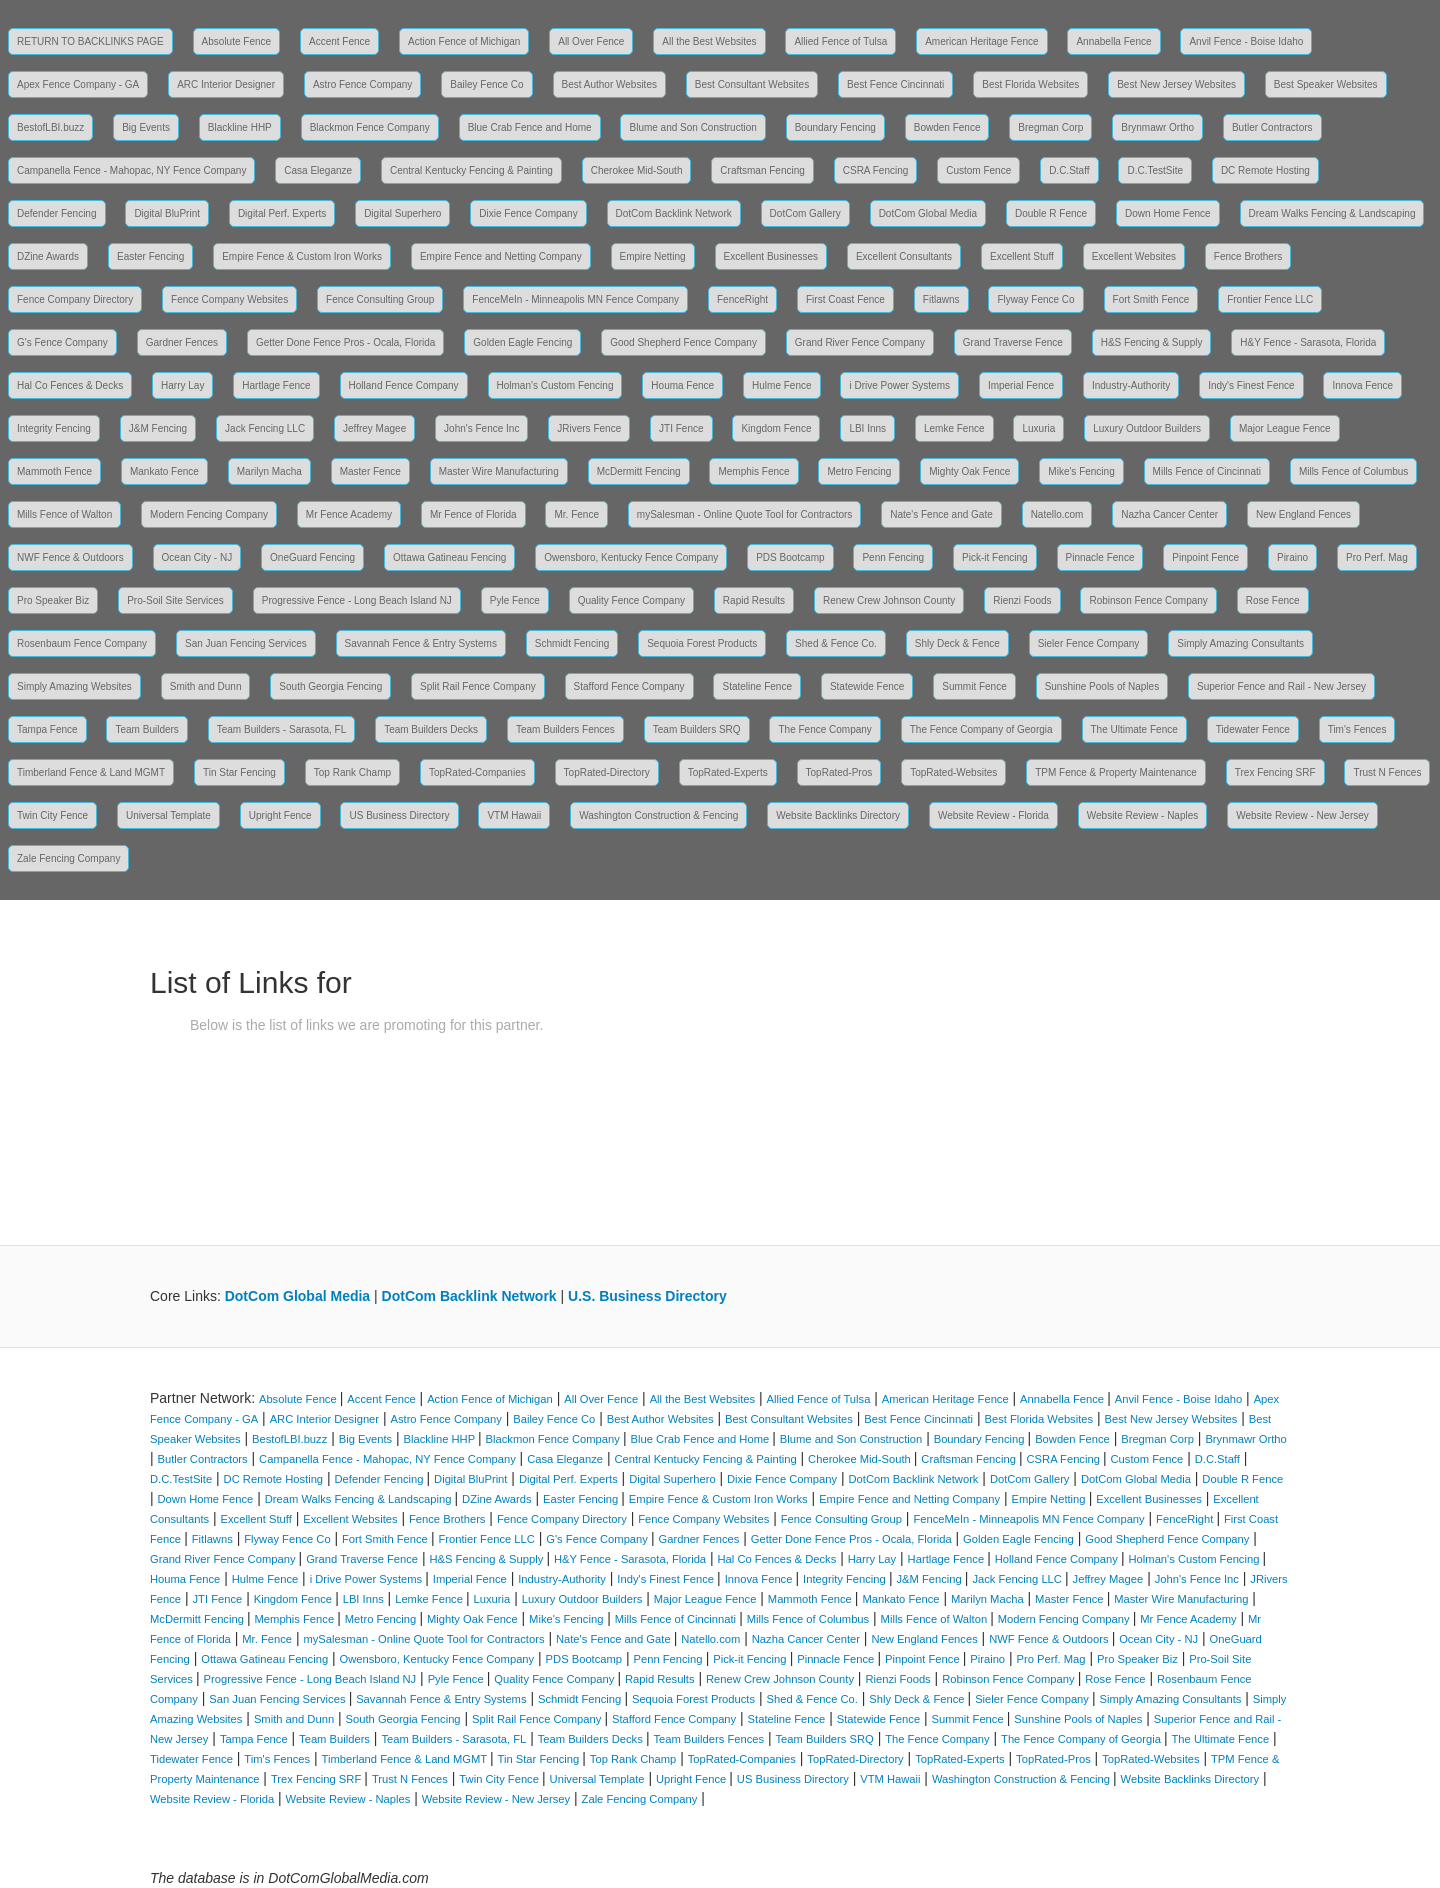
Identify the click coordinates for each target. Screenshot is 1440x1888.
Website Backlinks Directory (838, 815)
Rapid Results (754, 600)
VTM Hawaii (514, 815)
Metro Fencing (859, 471)
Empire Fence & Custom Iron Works (302, 256)
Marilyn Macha (269, 471)
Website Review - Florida (993, 815)
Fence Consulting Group (380, 299)
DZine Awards (48, 256)
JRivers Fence (589, 428)
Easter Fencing (150, 256)
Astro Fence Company (363, 84)
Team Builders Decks (431, 729)
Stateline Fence (757, 686)
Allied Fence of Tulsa (840, 41)
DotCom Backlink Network (674, 213)
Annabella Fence (1113, 41)
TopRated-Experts (728, 772)
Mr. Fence (576, 514)
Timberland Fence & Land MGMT (91, 772)
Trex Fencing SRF (1275, 772)
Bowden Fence (947, 127)
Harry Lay (182, 385)
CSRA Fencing (876, 170)
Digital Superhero (402, 213)
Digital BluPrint (167, 213)
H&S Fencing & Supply (1152, 342)
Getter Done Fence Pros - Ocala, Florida (346, 342)
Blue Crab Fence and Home (530, 127)
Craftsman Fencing (762, 170)
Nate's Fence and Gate (941, 514)
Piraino (1292, 557)
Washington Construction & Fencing (658, 815)
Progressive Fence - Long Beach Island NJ (357, 600)
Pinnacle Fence (1100, 557)
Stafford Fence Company (629, 686)
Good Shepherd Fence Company (683, 342)
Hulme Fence (781, 385)
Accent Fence (339, 41)
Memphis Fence (753, 471)
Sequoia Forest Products (702, 643)
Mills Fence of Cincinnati (1207, 471)
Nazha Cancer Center (1169, 514)
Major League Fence (1285, 428)
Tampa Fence (47, 729)
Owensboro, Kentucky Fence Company (631, 557)
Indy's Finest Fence (1251, 385)
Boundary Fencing (835, 127)
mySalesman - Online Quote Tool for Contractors (744, 514)
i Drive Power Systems (899, 385)
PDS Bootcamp (790, 557)
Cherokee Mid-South (637, 170)
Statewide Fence (867, 686)
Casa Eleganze (318, 170)
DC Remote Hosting (1265, 170)
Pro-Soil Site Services (175, 600)
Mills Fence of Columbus (1353, 471)
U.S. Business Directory (647, 1296)
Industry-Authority (1131, 385)
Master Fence (370, 471)
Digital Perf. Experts (282, 213)
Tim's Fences (1357, 729)
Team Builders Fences (565, 729)
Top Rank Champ (352, 772)
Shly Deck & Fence (957, 643)
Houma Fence (682, 385)
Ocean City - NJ (197, 557)
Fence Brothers (1248, 256)
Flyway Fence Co (1035, 299)
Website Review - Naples (1143, 815)
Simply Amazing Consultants (1240, 643)
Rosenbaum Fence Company (82, 643)
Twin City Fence (52, 815)
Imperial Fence (1021, 385)
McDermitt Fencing (639, 471)
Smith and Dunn (206, 686)
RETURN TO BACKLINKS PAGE (90, 41)
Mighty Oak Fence (969, 471)
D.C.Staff (1069, 170)
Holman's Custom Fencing (555, 385)
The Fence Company (824, 729)
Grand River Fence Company (860, 342)
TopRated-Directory (607, 772)
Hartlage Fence (276, 385)
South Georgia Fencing (330, 686)
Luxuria (1038, 428)
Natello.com (1057, 514)
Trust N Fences (1387, 772)
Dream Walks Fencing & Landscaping (1332, 213)
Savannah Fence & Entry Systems (421, 643)
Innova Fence (1362, 385)
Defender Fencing (57, 213)
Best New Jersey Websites (1176, 84)
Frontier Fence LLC (1270, 299)
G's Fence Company (62, 342)
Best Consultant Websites (752, 84)
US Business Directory (399, 815)
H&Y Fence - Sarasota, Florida (1308, 342)
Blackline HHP (240, 127)
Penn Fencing (893, 557)
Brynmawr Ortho (1157, 127)
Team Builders (146, 729)
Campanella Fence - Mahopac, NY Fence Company (131, 170)
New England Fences (1303, 514)
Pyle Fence (515, 600)
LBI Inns (867, 428)
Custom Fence (978, 170)
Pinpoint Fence (1205, 557)
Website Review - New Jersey (1302, 815)
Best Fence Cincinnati (895, 84)
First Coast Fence (845, 299)
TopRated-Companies (477, 772)
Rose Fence (1273, 600)
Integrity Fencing (54, 428)
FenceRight (742, 299)
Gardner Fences (182, 342)
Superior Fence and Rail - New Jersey (1281, 686)
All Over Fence (591, 41)
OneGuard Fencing (312, 557)
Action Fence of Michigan (464, 41)
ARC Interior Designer (226, 84)
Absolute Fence (237, 41)
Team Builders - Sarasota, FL (282, 729)
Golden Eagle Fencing (522, 342)
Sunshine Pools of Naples (1102, 686)
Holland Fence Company (404, 385)
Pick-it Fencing (995, 557)
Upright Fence (280, 815)
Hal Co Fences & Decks (70, 385)
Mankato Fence (164, 471)
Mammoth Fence (54, 471)
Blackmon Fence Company (370, 127)
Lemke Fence (954, 428)
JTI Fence (681, 428)
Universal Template (168, 815)
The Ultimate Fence (1134, 729)
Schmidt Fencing (572, 643)
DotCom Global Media (928, 213)
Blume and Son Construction (692, 127)
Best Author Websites (609, 84)
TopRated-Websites (953, 772)
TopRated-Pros (839, 772)
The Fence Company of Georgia (981, 729)
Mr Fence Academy (349, 514)
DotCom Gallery (805, 213)
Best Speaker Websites (1326, 84)
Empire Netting (653, 256)
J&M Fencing (158, 428)
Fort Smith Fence (1151, 299)
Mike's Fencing (1081, 471)
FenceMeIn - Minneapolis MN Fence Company (575, 299)
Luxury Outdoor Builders (1147, 428)
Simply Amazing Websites (74, 686)
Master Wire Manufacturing (499, 471)
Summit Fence (974, 686)
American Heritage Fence (981, 41)
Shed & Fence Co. (836, 643)
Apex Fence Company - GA (78, 84)
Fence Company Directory (75, 299)
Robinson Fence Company (1148, 600)
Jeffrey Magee (374, 428)
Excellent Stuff (1022, 256)
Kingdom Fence (776, 428)
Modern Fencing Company (209, 514)
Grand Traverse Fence (1013, 342)
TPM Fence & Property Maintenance (1116, 772)
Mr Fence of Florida (473, 514)
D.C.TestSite (1155, 170)
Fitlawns (941, 299)
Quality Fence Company (631, 600)
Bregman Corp (1050, 127)
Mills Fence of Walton (64, 514)
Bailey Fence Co (486, 84)
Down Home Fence (1168, 213)
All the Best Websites (709, 41)
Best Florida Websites (1030, 84)
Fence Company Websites (229, 299)
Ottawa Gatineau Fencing (449, 557)
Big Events (146, 127)
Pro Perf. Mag (1377, 557)
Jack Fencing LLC (265, 428)
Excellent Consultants (904, 256)
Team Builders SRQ (697, 729)
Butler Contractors (1272, 127)
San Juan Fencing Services (246, 643)
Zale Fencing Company (68, 858)
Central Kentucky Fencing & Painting (471, 170)
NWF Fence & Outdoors (70, 557)
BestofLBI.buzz (50, 127)
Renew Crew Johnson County (889, 600)
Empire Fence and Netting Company (501, 256)
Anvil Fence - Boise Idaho (1246, 41)
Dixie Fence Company (528, 213)
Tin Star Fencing (239, 772)
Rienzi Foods (1022, 600)
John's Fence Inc (481, 428)
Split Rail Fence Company (478, 686)
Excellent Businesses (771, 256)
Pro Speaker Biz (53, 600)
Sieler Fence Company (1089, 643)
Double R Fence (1051, 213)
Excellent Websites (1134, 256)
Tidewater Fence (1253, 729)
